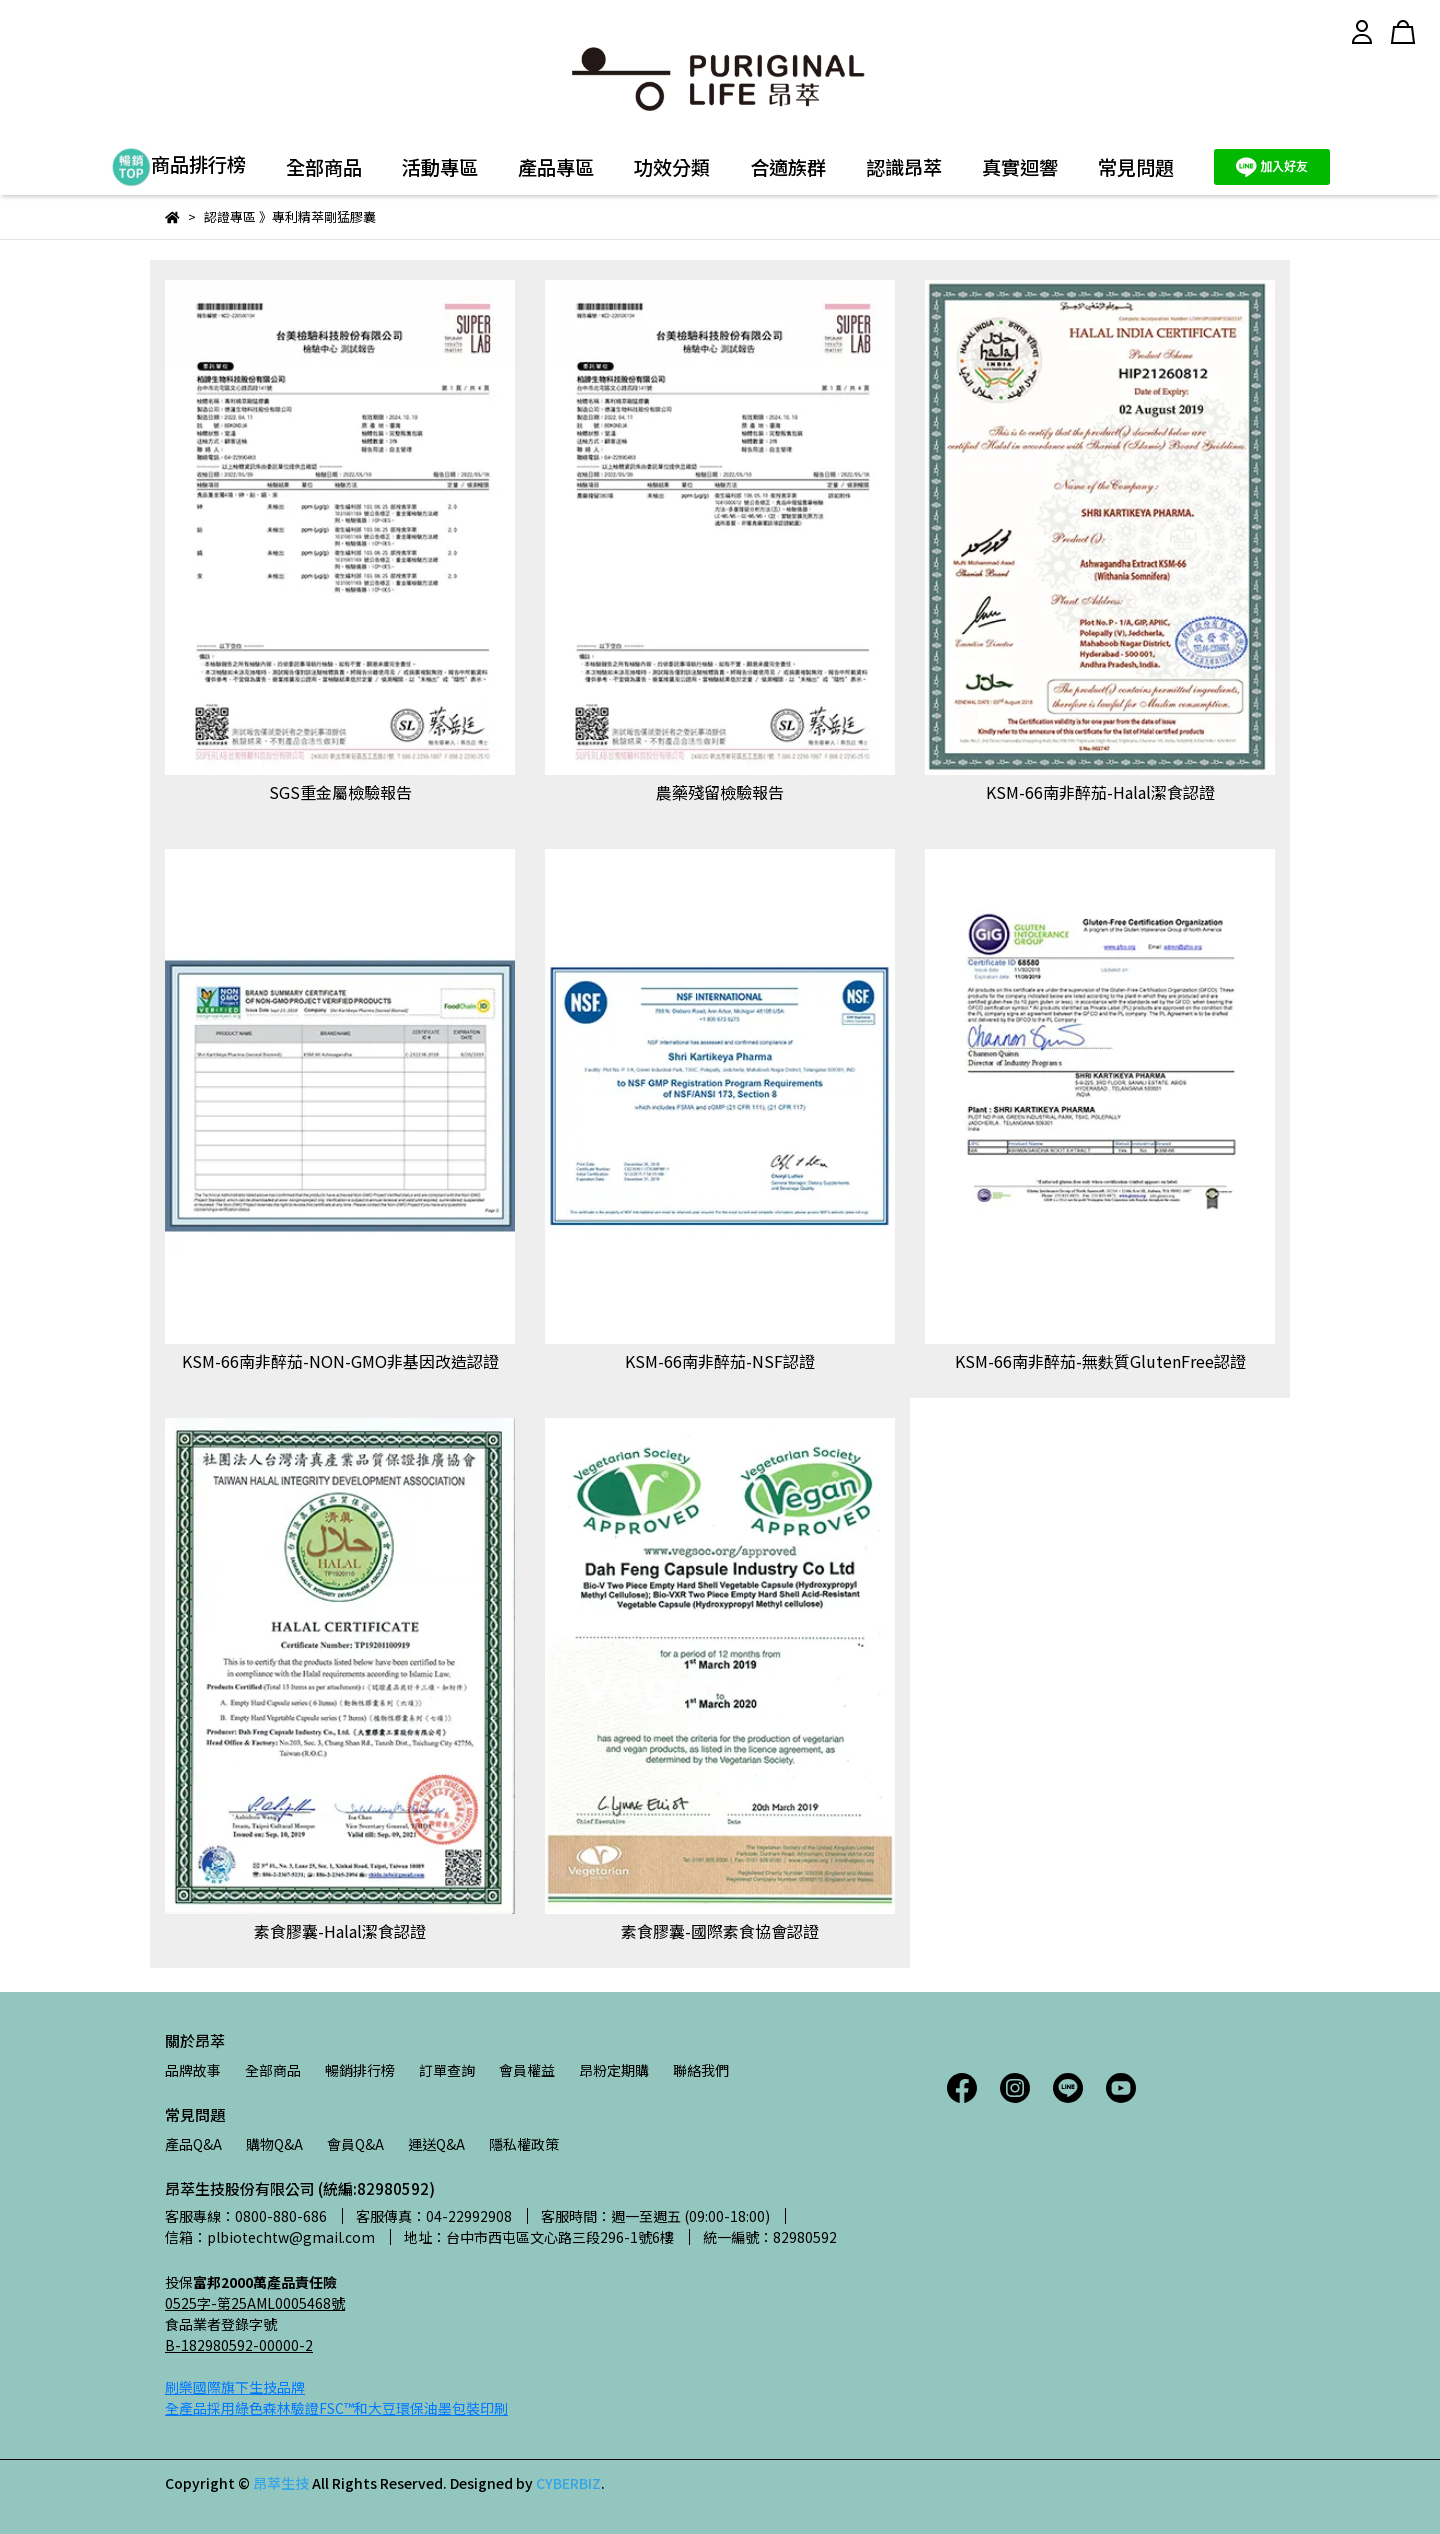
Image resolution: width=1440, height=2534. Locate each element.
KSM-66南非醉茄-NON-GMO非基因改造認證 (340, 1361)
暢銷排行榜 (360, 2070)
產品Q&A (193, 2144)
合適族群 (788, 167)
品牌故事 (193, 2070)
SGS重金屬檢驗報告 (340, 792)
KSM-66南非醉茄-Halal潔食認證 (1100, 792)
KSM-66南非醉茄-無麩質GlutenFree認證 (1100, 1361)
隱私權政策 (524, 2144)
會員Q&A (355, 2144)
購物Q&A (274, 2144)
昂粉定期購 (614, 2070)
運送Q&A (436, 2144)
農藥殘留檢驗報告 (720, 792)
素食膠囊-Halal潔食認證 (340, 1931)
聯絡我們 (701, 2070)
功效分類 (672, 167)
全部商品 (324, 167)
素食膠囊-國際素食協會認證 (720, 1931)
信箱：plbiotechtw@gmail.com (270, 2237)
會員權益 (527, 2070)
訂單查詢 (447, 2070)
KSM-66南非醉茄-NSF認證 (720, 1361)
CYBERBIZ (568, 2483)
